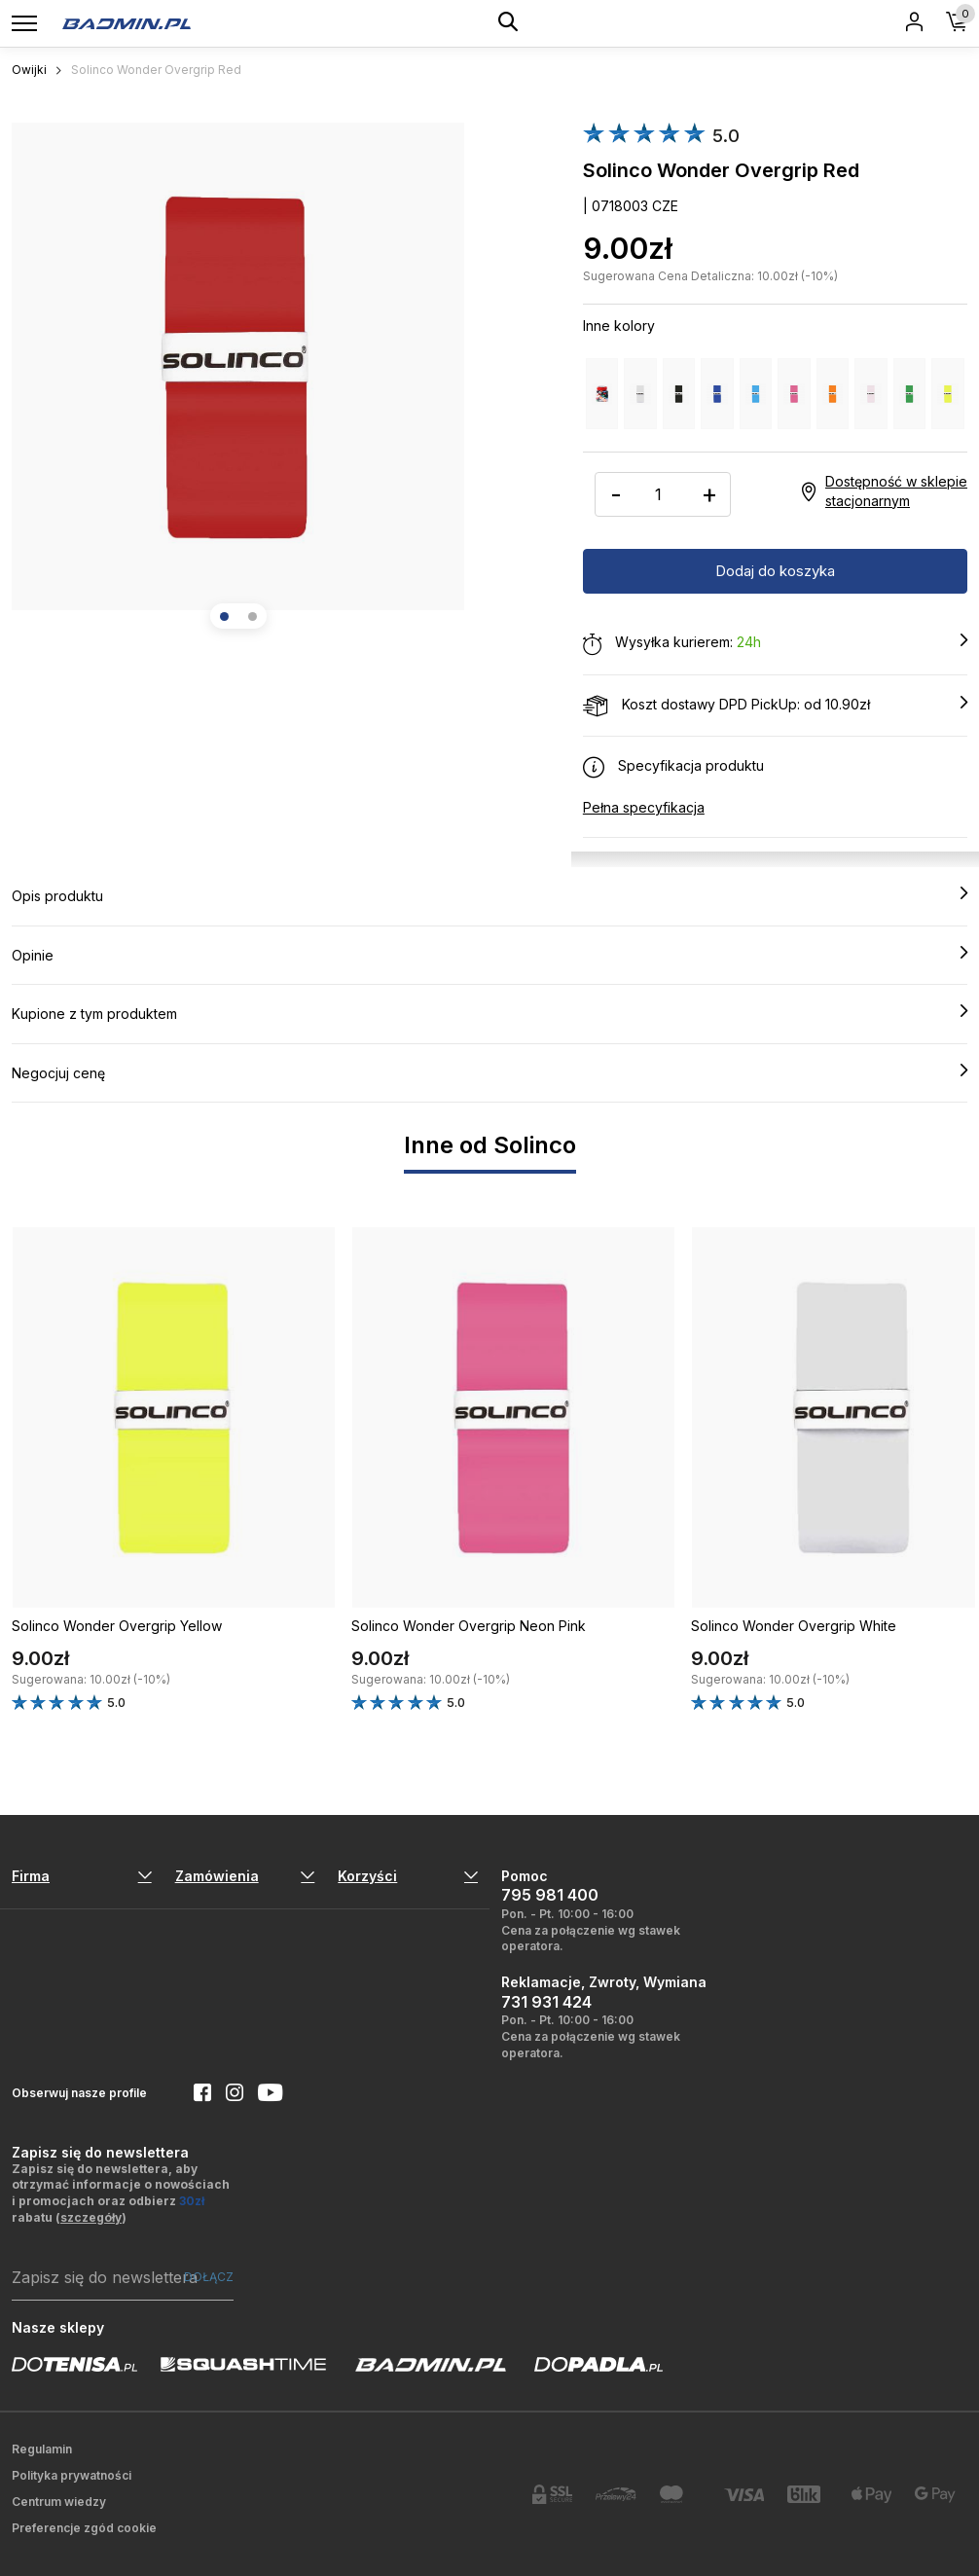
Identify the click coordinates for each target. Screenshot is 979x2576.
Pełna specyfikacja (644, 807)
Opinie (489, 954)
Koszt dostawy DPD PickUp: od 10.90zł (775, 705)
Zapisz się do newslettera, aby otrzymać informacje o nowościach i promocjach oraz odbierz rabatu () (121, 2193)
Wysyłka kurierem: (775, 643)
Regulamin (42, 2449)
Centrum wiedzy (59, 2501)
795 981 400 (549, 1895)
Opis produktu (489, 895)
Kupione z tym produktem (489, 1013)
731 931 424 (546, 2002)
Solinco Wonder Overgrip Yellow (117, 1625)
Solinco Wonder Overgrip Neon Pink (468, 1625)
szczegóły (91, 2217)
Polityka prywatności (71, 2475)
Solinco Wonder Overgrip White (793, 1625)
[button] (224, 616)
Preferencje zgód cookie (84, 2528)
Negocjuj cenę (489, 1072)
